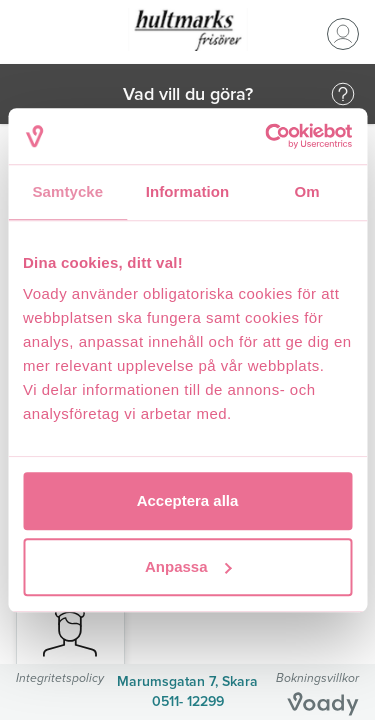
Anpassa (188, 566)
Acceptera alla (188, 500)
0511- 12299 (188, 701)
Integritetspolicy (60, 677)
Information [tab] (188, 191)
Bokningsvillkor (317, 677)
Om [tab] (307, 191)
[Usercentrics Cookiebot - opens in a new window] (267, 136)
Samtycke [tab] (67, 191)
